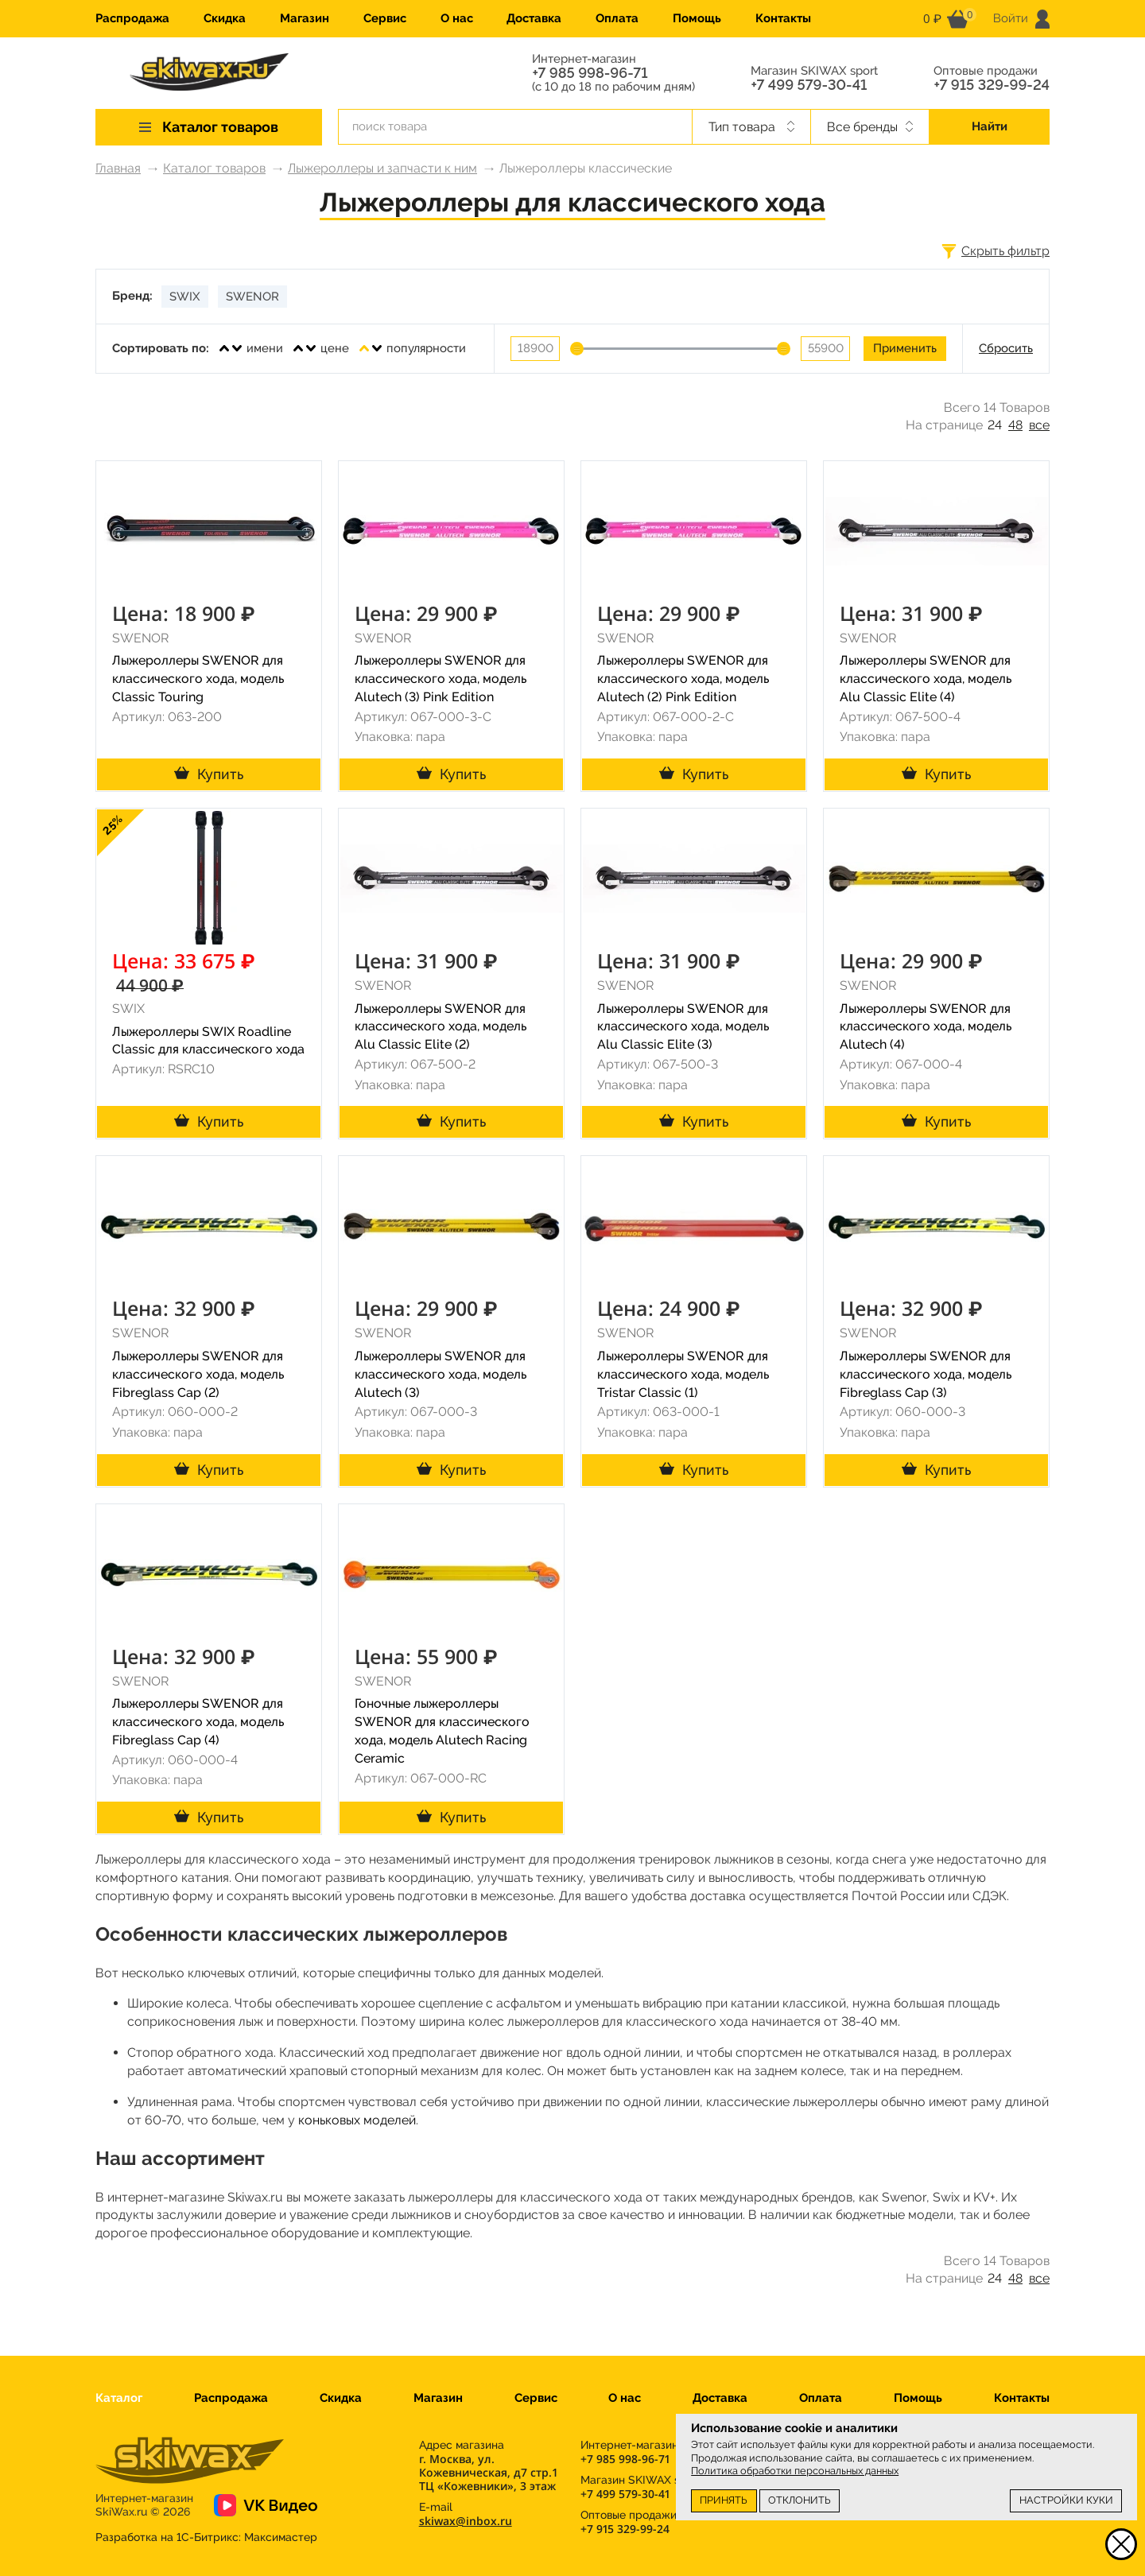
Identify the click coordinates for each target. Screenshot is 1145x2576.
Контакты (783, 18)
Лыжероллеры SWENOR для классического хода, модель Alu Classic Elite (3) (683, 1027)
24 (995, 425)
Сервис (384, 18)
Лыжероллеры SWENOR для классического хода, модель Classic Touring (198, 678)
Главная (118, 168)
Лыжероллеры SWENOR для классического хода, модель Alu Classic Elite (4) (925, 678)
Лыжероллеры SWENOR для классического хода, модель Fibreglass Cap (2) (198, 1374)
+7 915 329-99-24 (991, 85)
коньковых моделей (357, 2120)
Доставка (534, 18)
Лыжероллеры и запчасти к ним (382, 168)
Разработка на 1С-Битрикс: (206, 2537)
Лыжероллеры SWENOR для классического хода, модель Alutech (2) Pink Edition (683, 678)
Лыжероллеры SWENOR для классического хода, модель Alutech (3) (440, 1374)
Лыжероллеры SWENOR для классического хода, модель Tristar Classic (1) (683, 1374)
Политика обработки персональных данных (795, 2471)
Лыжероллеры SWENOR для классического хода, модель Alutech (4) (925, 1027)
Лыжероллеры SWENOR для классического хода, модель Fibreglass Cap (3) (925, 1374)
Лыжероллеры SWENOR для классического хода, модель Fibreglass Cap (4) (198, 1722)
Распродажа (132, 18)
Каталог (118, 2398)
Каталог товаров (214, 168)
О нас (457, 18)
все (1039, 425)
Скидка (225, 18)
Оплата (617, 18)
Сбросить (1006, 348)
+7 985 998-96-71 (589, 73)
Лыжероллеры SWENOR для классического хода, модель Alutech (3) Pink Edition (440, 678)
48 (1015, 425)
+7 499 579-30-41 (809, 85)
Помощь (697, 18)
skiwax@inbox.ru (465, 2520)
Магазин (304, 18)
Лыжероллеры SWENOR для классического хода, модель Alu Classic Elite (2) (440, 1027)
